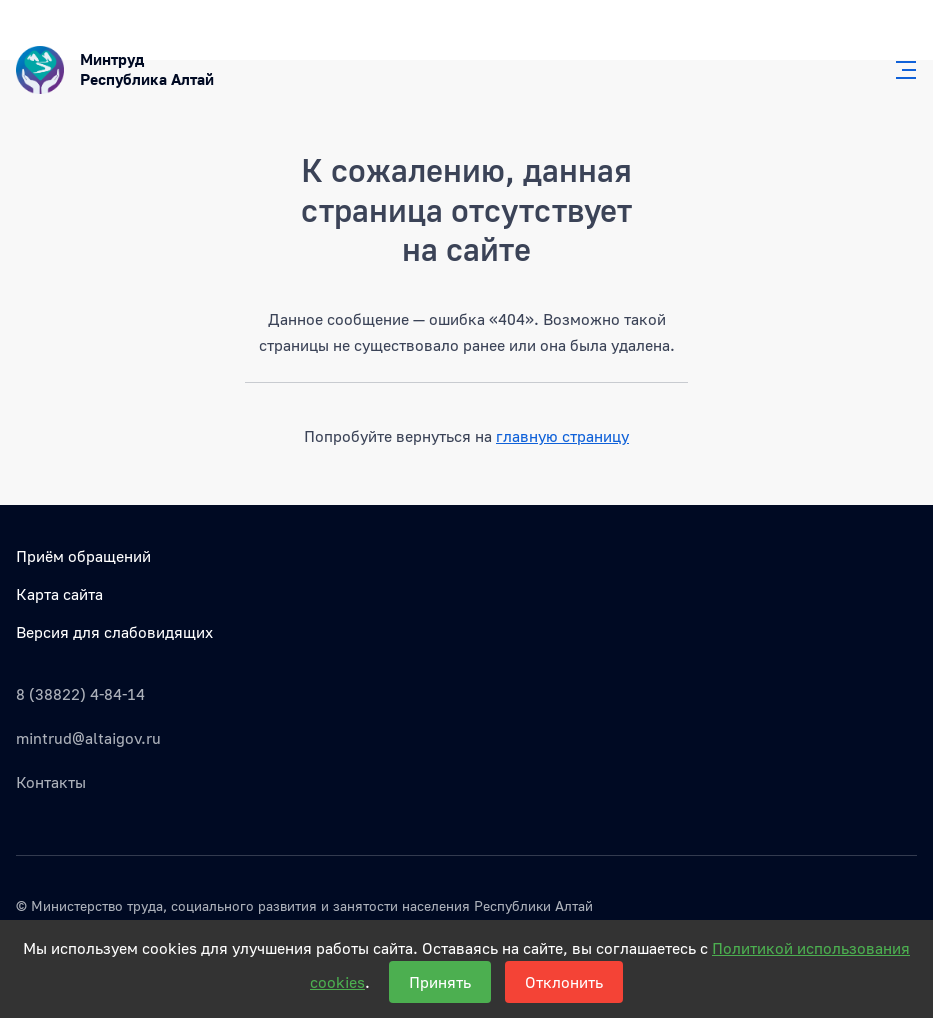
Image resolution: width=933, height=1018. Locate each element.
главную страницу (562, 436)
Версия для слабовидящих (114, 632)
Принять (440, 982)
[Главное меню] (900, 70)
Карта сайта (59, 594)
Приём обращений (83, 556)
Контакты (51, 782)
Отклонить (564, 982)
